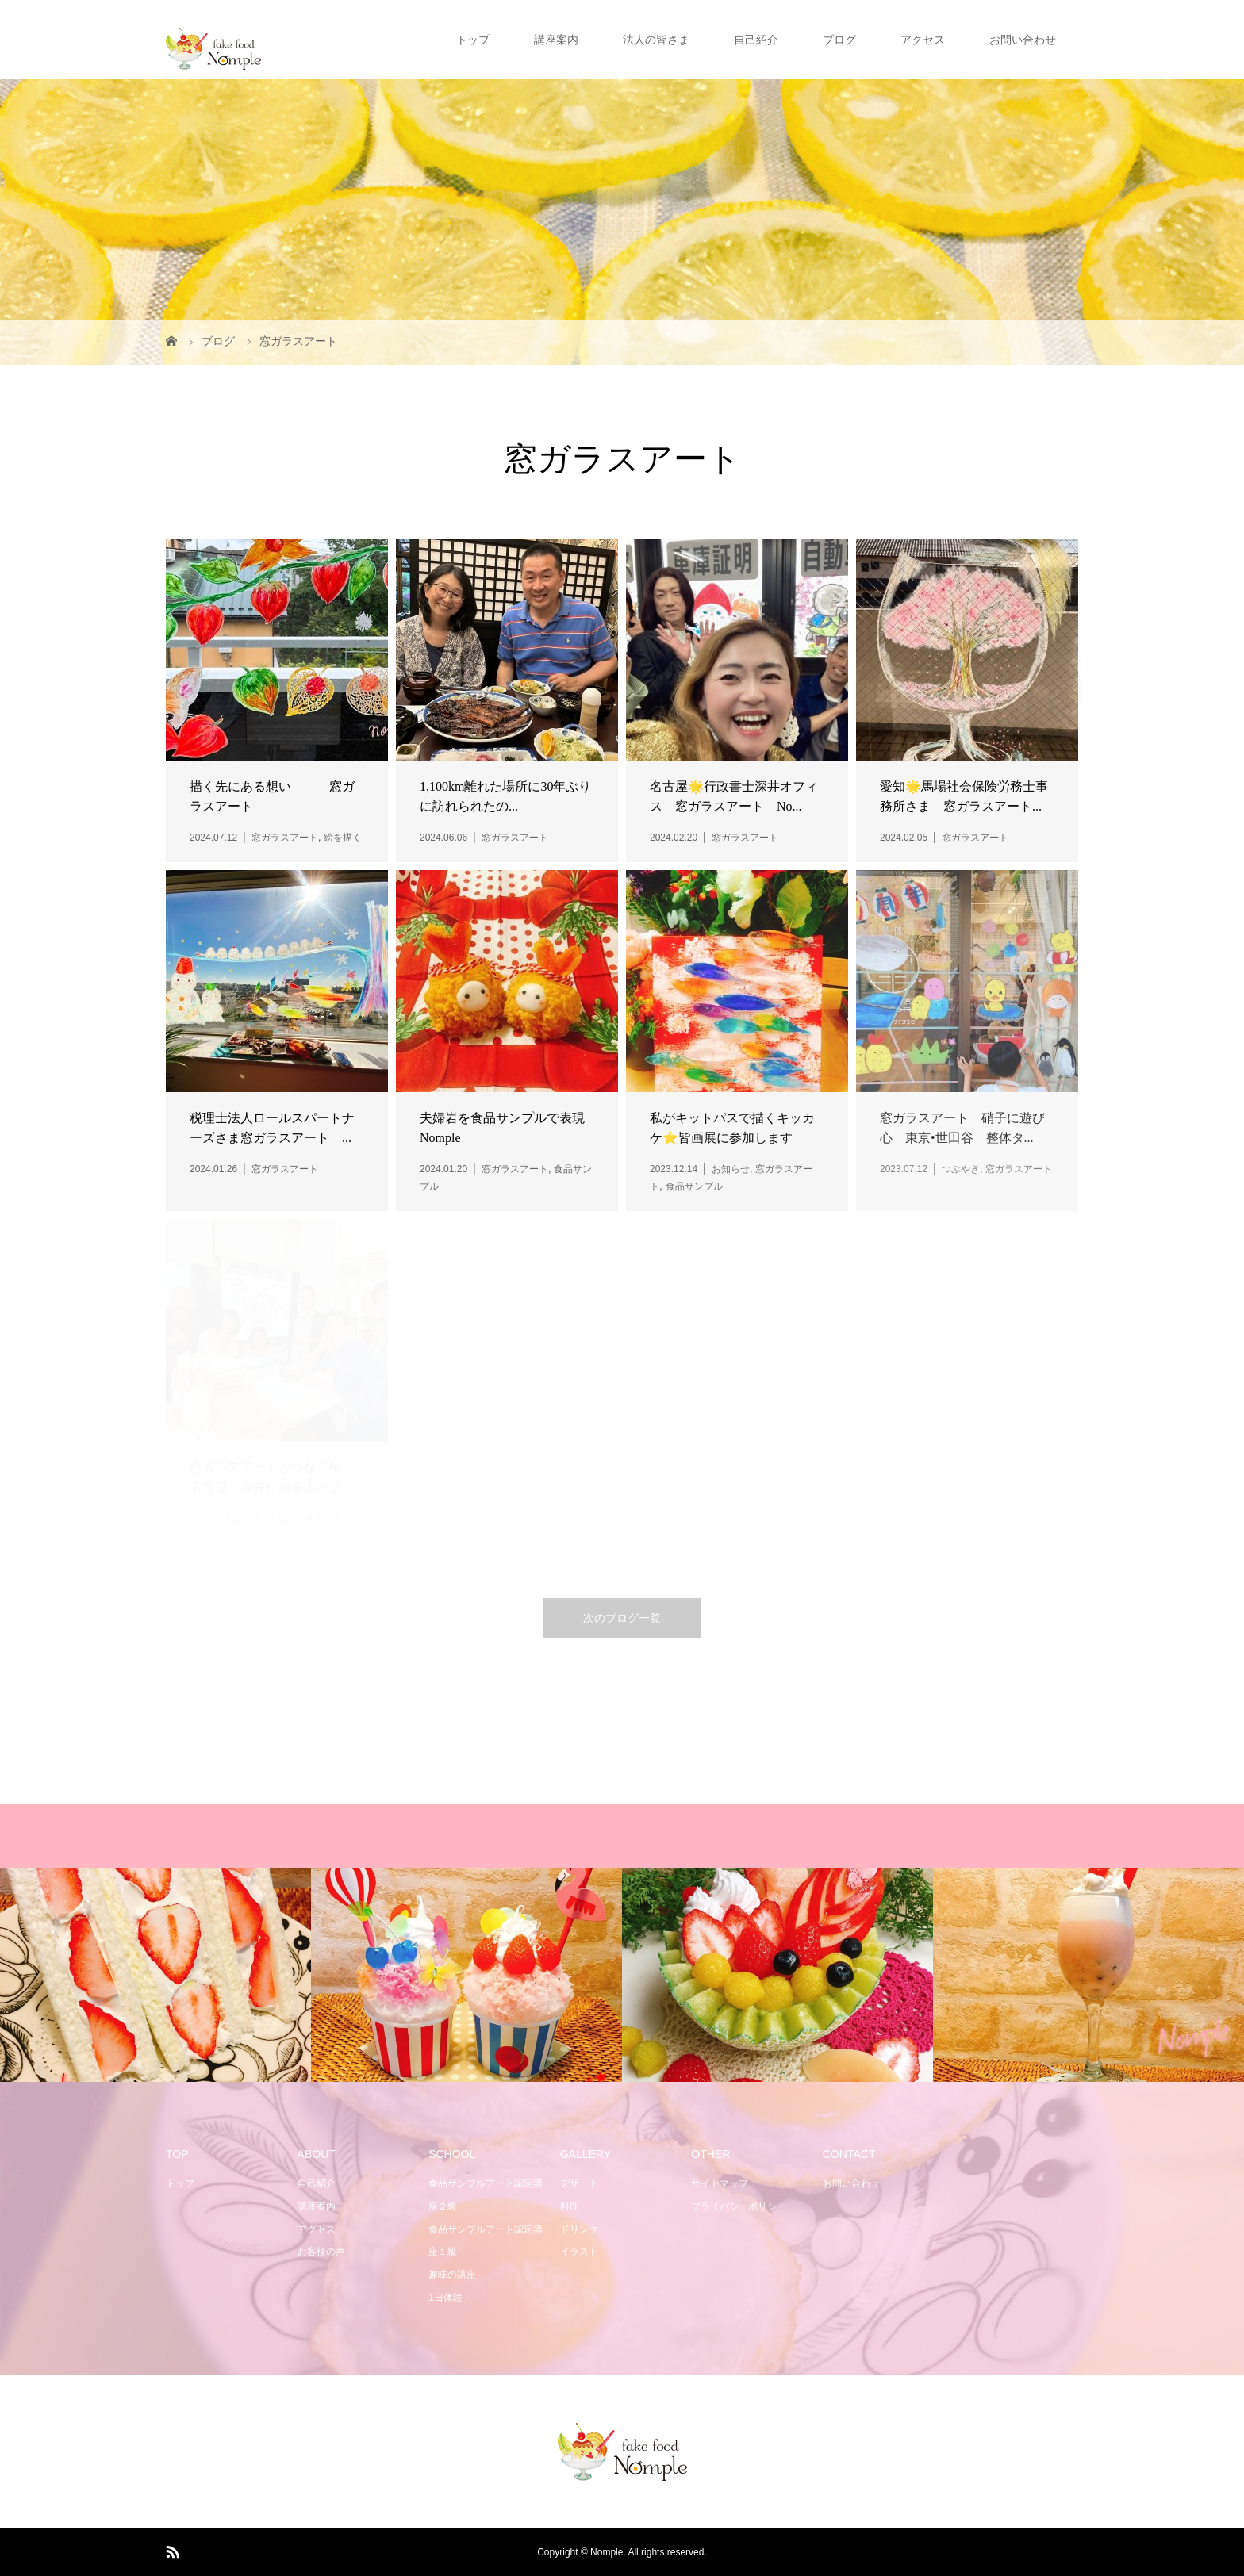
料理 (569, 2206)
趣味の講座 (452, 2274)
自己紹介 (756, 39)
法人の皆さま (656, 39)
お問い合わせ (1022, 39)
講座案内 (556, 39)
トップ (473, 39)
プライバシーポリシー (738, 2206)
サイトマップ (719, 2183)
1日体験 (445, 2297)
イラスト (579, 2251)
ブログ (839, 39)
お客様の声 (321, 2251)
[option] (155, 1975)
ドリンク (579, 2229)
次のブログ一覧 (622, 1618)
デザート (579, 2183)
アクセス (922, 39)
